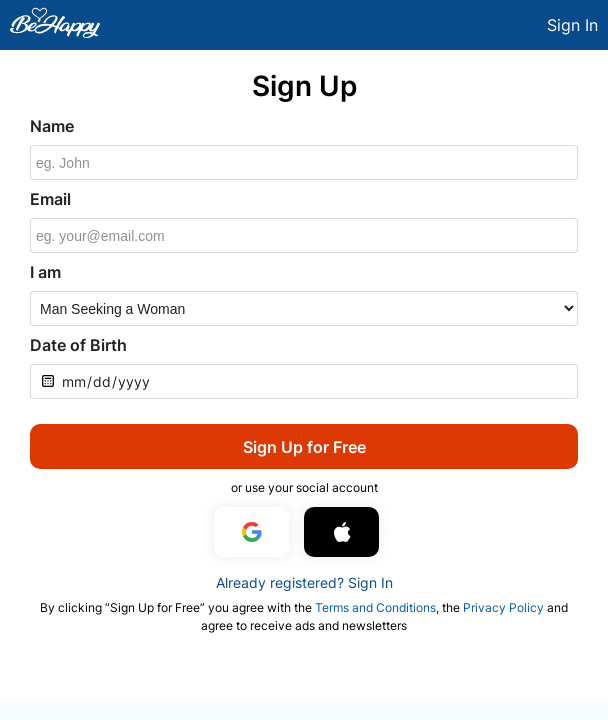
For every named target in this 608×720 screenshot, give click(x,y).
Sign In (572, 25)
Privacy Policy (503, 607)
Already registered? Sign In (304, 582)
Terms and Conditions (375, 607)
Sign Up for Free (304, 447)
